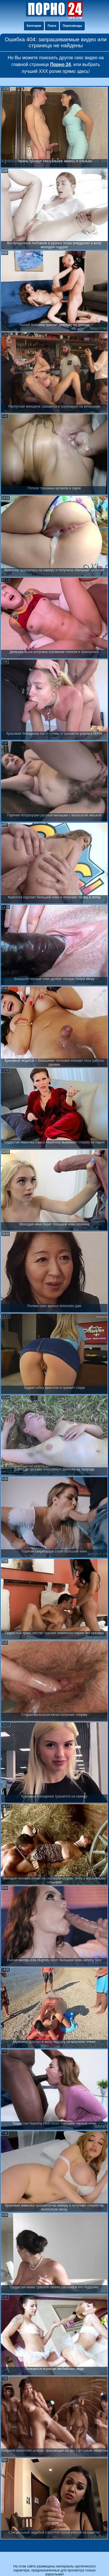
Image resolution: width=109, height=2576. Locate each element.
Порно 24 (60, 64)
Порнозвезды (72, 25)
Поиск (52, 25)
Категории (34, 25)
